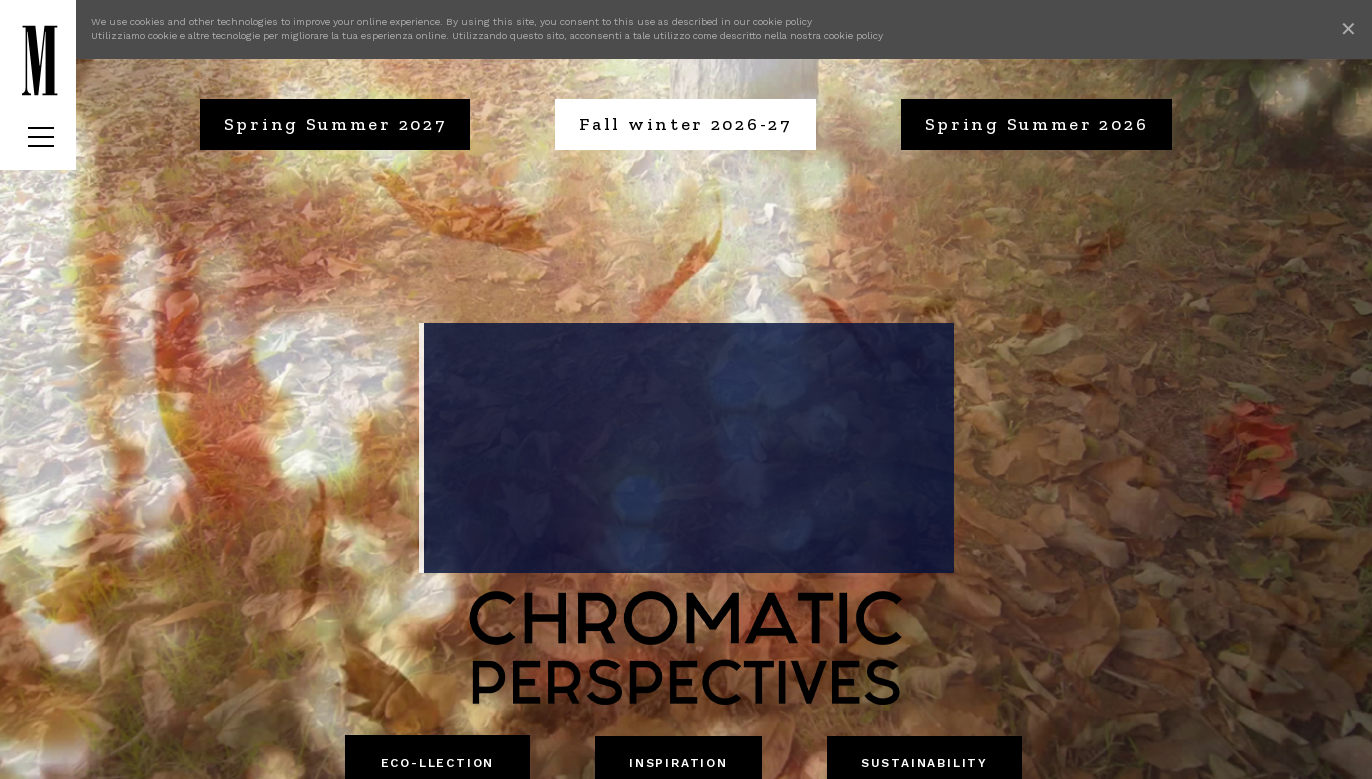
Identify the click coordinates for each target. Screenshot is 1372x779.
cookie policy (782, 21)
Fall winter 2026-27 (685, 124)
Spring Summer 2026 (1037, 124)
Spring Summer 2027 (335, 124)
